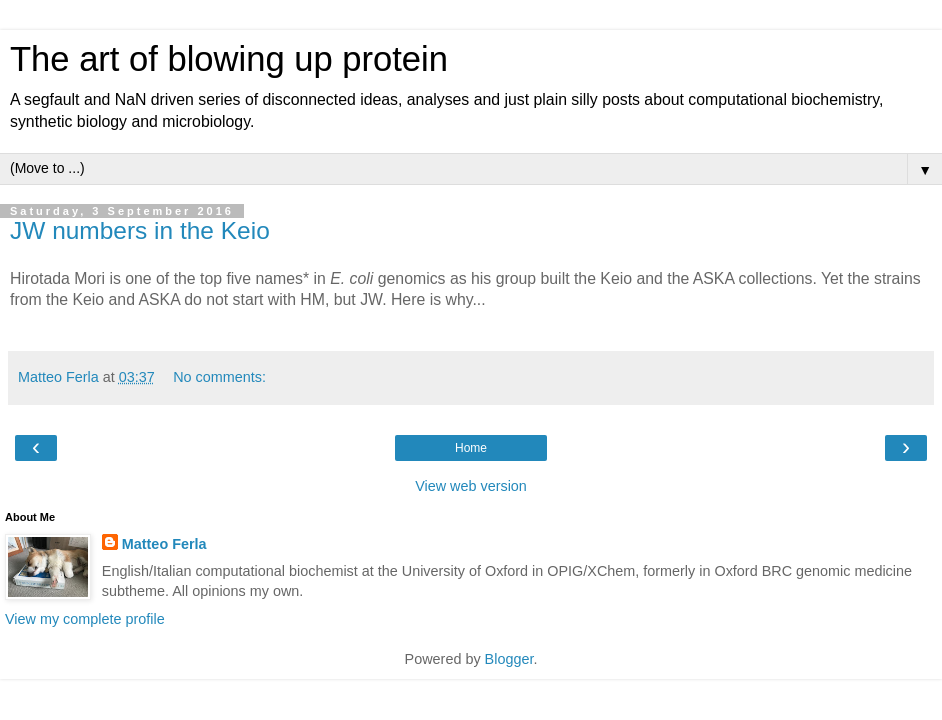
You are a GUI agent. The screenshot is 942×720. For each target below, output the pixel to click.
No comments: (219, 377)
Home (471, 448)
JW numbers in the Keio (140, 230)
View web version (471, 486)
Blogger (509, 659)
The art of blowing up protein (229, 59)
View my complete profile (85, 619)
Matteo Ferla (164, 544)
